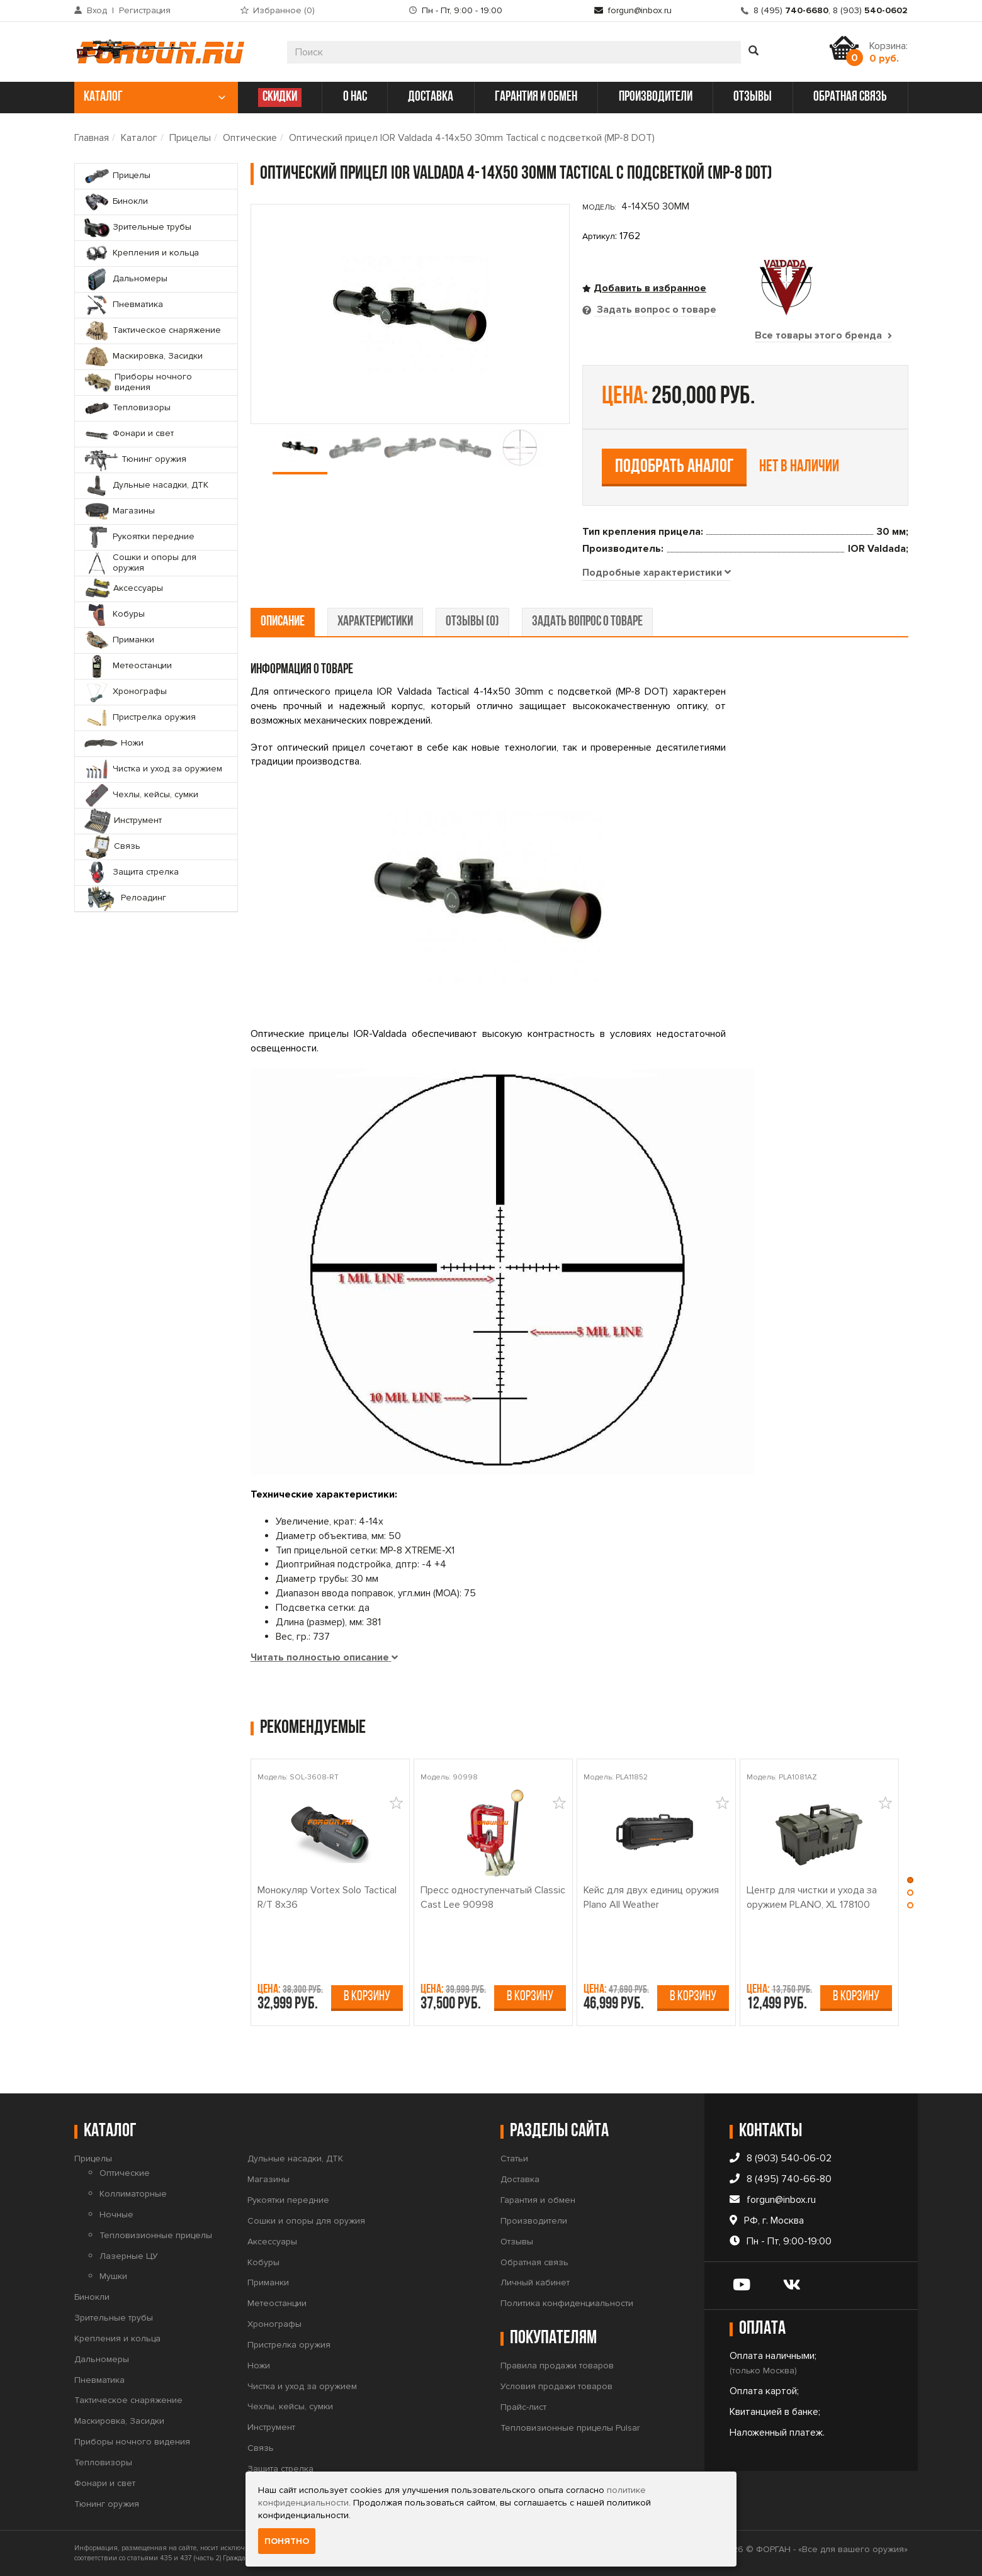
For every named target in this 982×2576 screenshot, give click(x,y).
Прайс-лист (523, 2407)
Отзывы (516, 2241)
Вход (97, 10)
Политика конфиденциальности (566, 2303)
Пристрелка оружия (288, 2344)
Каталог (139, 138)
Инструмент (271, 2427)
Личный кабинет (535, 2282)
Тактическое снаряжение (128, 2400)
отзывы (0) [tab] (472, 622)
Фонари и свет (104, 2483)
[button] (910, 1883)
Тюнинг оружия (106, 2504)
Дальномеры (101, 2359)
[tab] (656, 573)
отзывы (752, 97)
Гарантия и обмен (537, 2200)
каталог (154, 97)
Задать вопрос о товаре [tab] (655, 309)
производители (655, 97)
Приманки (268, 2282)
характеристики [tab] (375, 622)
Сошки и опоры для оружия (306, 2220)
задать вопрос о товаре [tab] (587, 622)
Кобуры (263, 2262)
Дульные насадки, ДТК (295, 2158)
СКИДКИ (279, 97)
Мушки (113, 2276)
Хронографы (274, 2324)
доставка (430, 97)
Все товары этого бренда (823, 335)
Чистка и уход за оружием (302, 2386)
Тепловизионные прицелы (155, 2235)
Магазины (268, 2179)
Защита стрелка (280, 2468)
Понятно (286, 2541)
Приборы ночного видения (132, 2441)
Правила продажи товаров (557, 2365)
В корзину (367, 1997)
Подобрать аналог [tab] (674, 467)
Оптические (250, 138)
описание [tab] (283, 622)
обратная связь (850, 97)
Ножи (258, 2365)
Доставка (519, 2179)
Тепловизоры (103, 2462)
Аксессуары (272, 2241)
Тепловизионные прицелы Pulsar (570, 2427)
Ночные (116, 2214)
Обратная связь (534, 2262)
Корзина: (888, 52)
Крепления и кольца (117, 2338)
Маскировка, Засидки (119, 2421)
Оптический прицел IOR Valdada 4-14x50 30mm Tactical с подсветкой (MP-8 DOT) (472, 138)
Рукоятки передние (288, 2200)
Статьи (514, 2158)
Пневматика (99, 2380)
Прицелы (190, 138)
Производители (533, 2220)
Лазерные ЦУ (128, 2256)
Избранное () (284, 10)
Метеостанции (277, 2303)
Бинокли (92, 2297)
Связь (260, 2448)
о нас (355, 97)
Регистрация (145, 10)
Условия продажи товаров (556, 2386)
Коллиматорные (133, 2193)
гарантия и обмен (536, 97)
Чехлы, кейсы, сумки (290, 2406)
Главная (91, 138)
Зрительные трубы (113, 2317)
